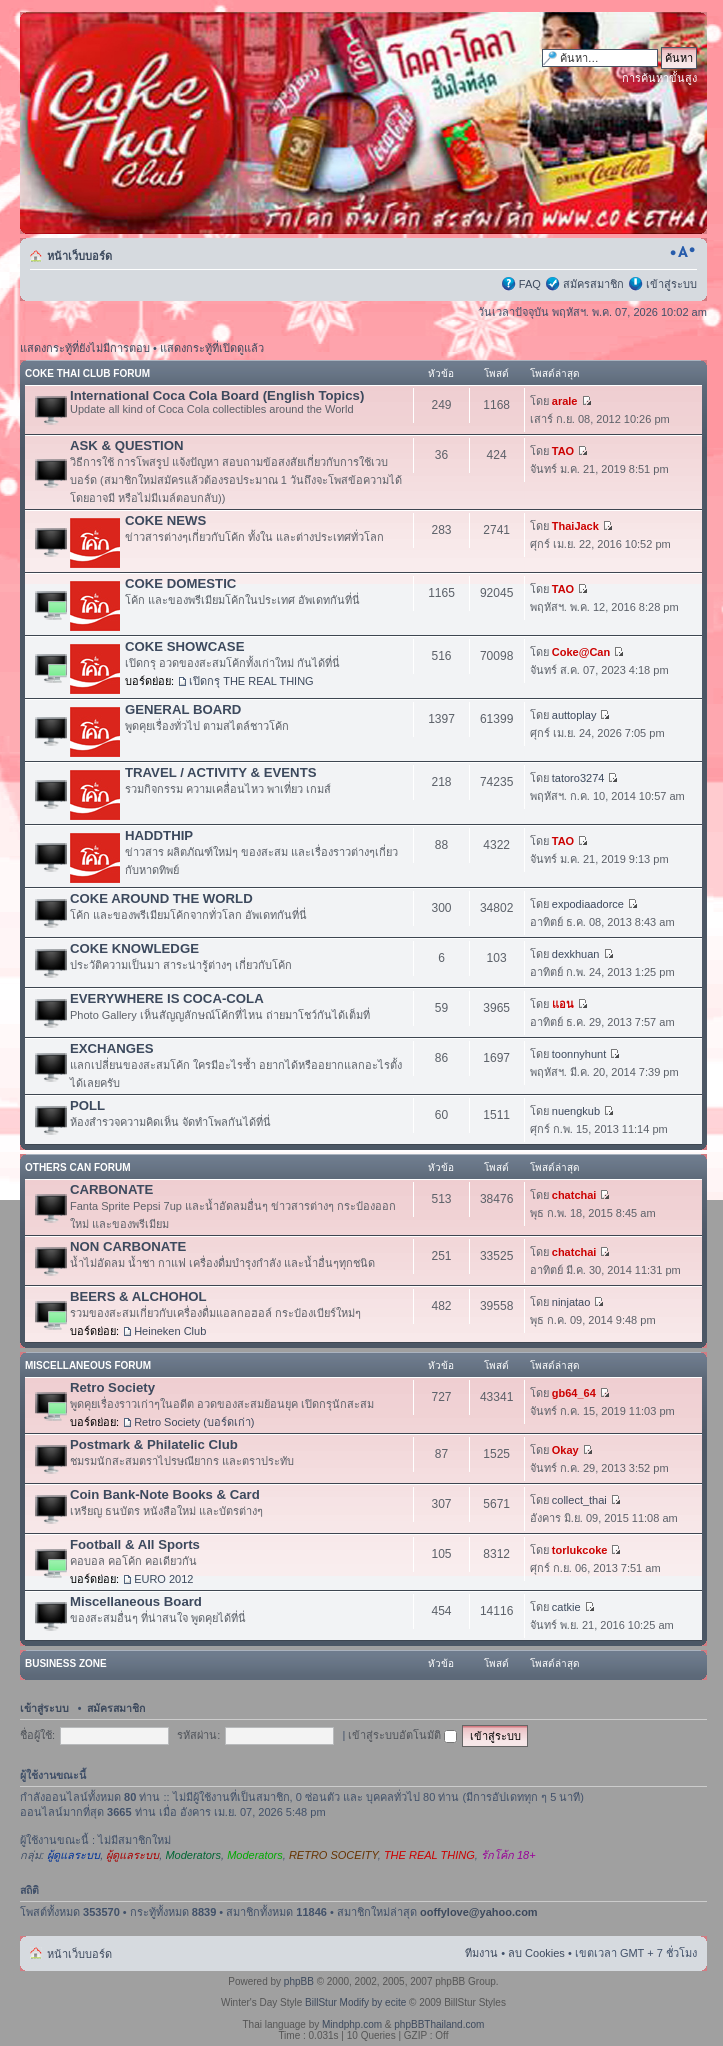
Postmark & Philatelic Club (154, 1444)
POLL (87, 1105)
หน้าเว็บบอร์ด (79, 256)
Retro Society (112, 1387)
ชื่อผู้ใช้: (37, 1735)
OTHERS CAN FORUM (78, 1167)
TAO (563, 451)
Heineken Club (170, 1331)
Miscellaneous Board (136, 1601)
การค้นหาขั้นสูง (659, 78)
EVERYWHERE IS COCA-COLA (167, 998)
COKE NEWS (165, 520)
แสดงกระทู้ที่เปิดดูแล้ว (212, 348)
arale (565, 401)
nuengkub (576, 1111)
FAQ (530, 284)
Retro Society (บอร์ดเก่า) (194, 1422)
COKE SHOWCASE (184, 646)
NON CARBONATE (128, 1246)
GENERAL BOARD (183, 709)
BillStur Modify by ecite (355, 2002)
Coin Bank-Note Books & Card (165, 1494)
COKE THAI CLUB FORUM (87, 373)
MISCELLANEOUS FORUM (88, 1365)
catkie (566, 1607)
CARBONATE (111, 1189)
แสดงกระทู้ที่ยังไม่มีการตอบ (85, 348)
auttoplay (574, 715)
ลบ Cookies (536, 1953)
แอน (563, 1004)
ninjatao (571, 1302)
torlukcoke (580, 1550)
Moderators (193, 1855)
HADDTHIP (159, 835)
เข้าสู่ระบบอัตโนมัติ (402, 1735)
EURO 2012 (163, 1579)
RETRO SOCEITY (333, 1855)
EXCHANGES (112, 1048)
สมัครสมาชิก (593, 284)
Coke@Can (581, 652)
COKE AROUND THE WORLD (161, 898)
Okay (565, 1450)
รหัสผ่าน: (198, 1735)
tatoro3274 (578, 778)
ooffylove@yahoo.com (479, 1912)
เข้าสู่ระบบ (671, 284)
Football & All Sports (135, 1544)
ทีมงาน (481, 1953)
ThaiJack (575, 526)
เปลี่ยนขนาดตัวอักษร (682, 252)
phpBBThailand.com (439, 2024)
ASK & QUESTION (127, 445)
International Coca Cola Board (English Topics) (217, 395)
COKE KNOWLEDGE (134, 948)
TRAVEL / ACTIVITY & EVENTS (221, 772)
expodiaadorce (588, 904)
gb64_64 (574, 1393)
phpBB (299, 1981)
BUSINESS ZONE (66, 1663)
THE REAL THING (429, 1855)
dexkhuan (576, 954)
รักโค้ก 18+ (508, 1855)
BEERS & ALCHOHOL (138, 1296)
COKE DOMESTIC (180, 583)
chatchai (574, 1195)
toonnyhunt (579, 1054)
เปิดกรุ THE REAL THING (251, 681)
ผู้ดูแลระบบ (73, 1855)
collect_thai (579, 1500)
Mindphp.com (352, 2024)
